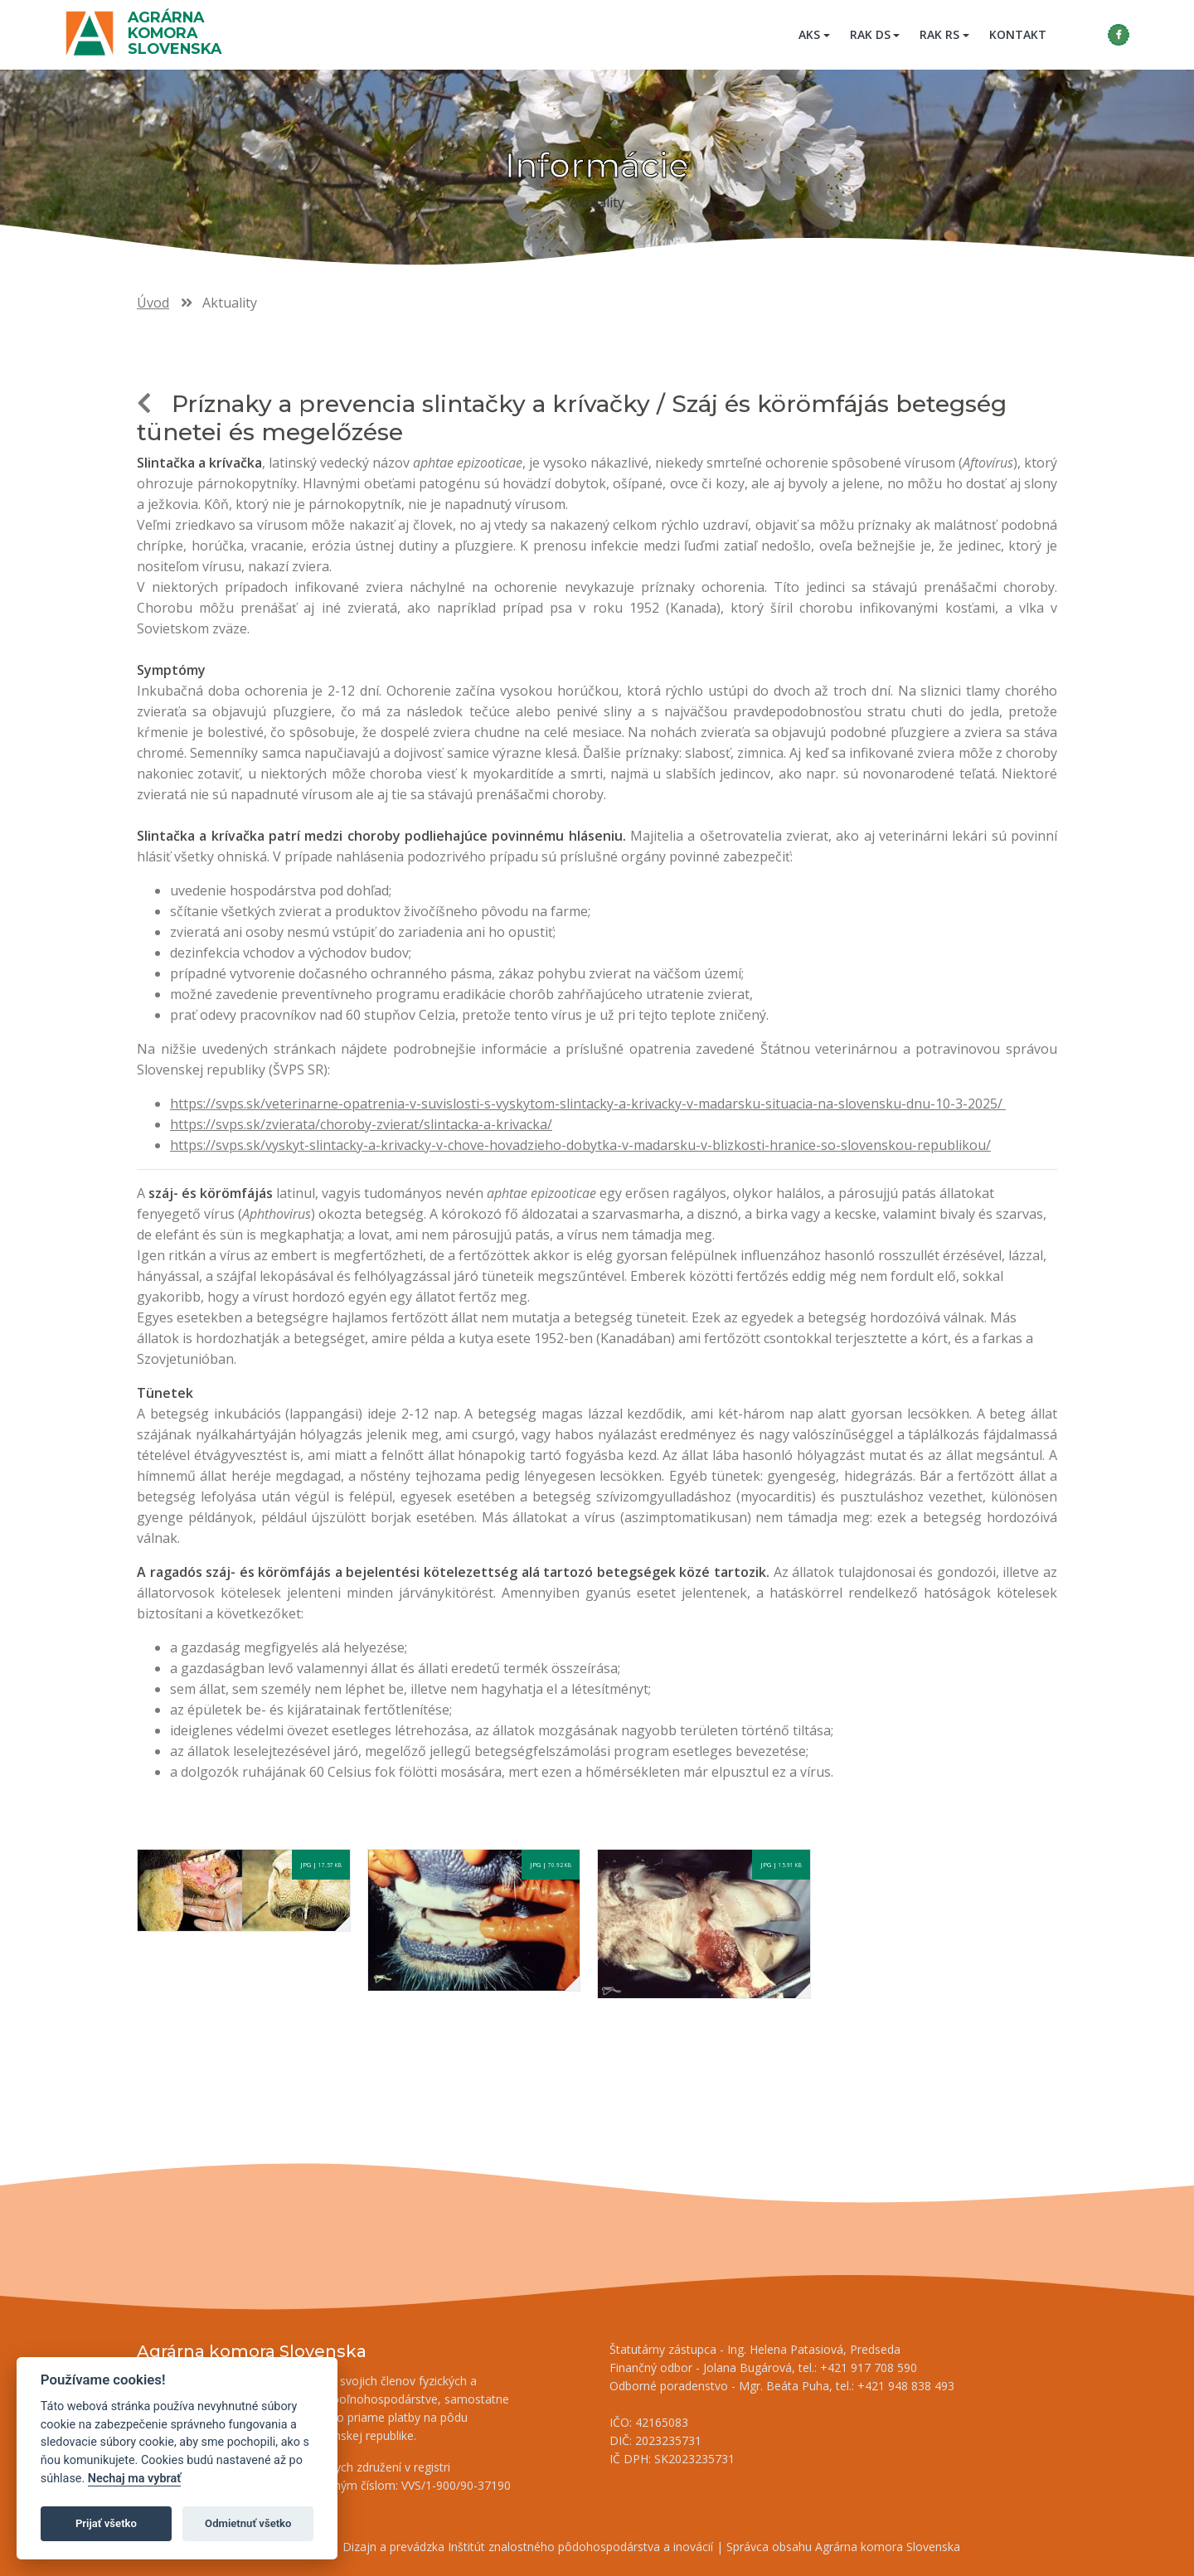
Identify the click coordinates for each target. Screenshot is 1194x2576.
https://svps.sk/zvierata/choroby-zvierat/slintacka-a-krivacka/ (361, 1124)
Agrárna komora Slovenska (176, 32)
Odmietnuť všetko (248, 2523)
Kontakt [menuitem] (1016, 34)
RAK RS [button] (938, 34)
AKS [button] (807, 34)
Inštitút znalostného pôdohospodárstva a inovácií (580, 2546)
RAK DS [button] (868, 34)
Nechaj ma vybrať (134, 2479)
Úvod (153, 302)
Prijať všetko (106, 2523)
